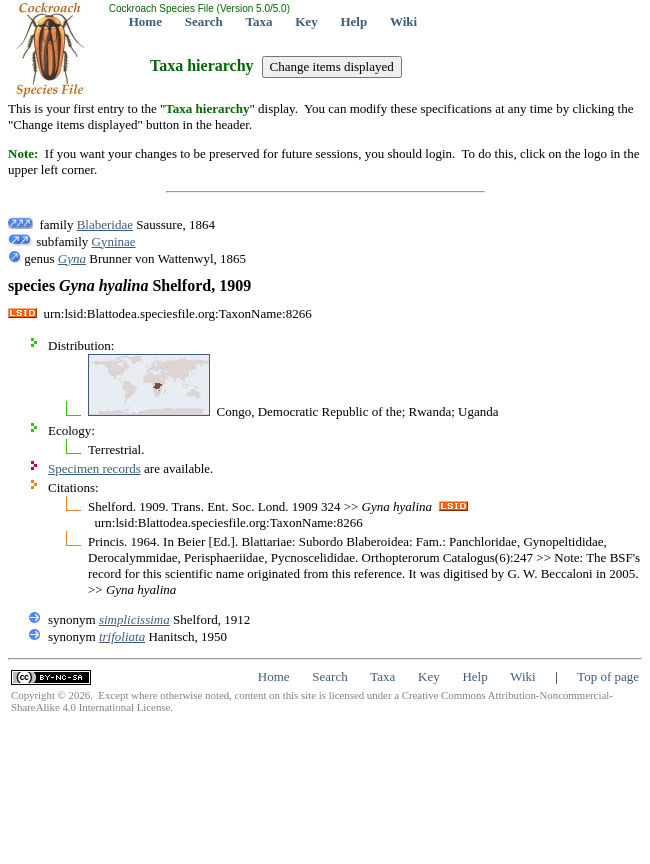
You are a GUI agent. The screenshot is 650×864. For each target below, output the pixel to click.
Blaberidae (105, 224)
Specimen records (94, 468)
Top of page (608, 676)
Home (145, 21)
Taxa (259, 21)
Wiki (403, 21)
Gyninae (114, 241)
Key (306, 21)
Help (353, 21)
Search (204, 21)
